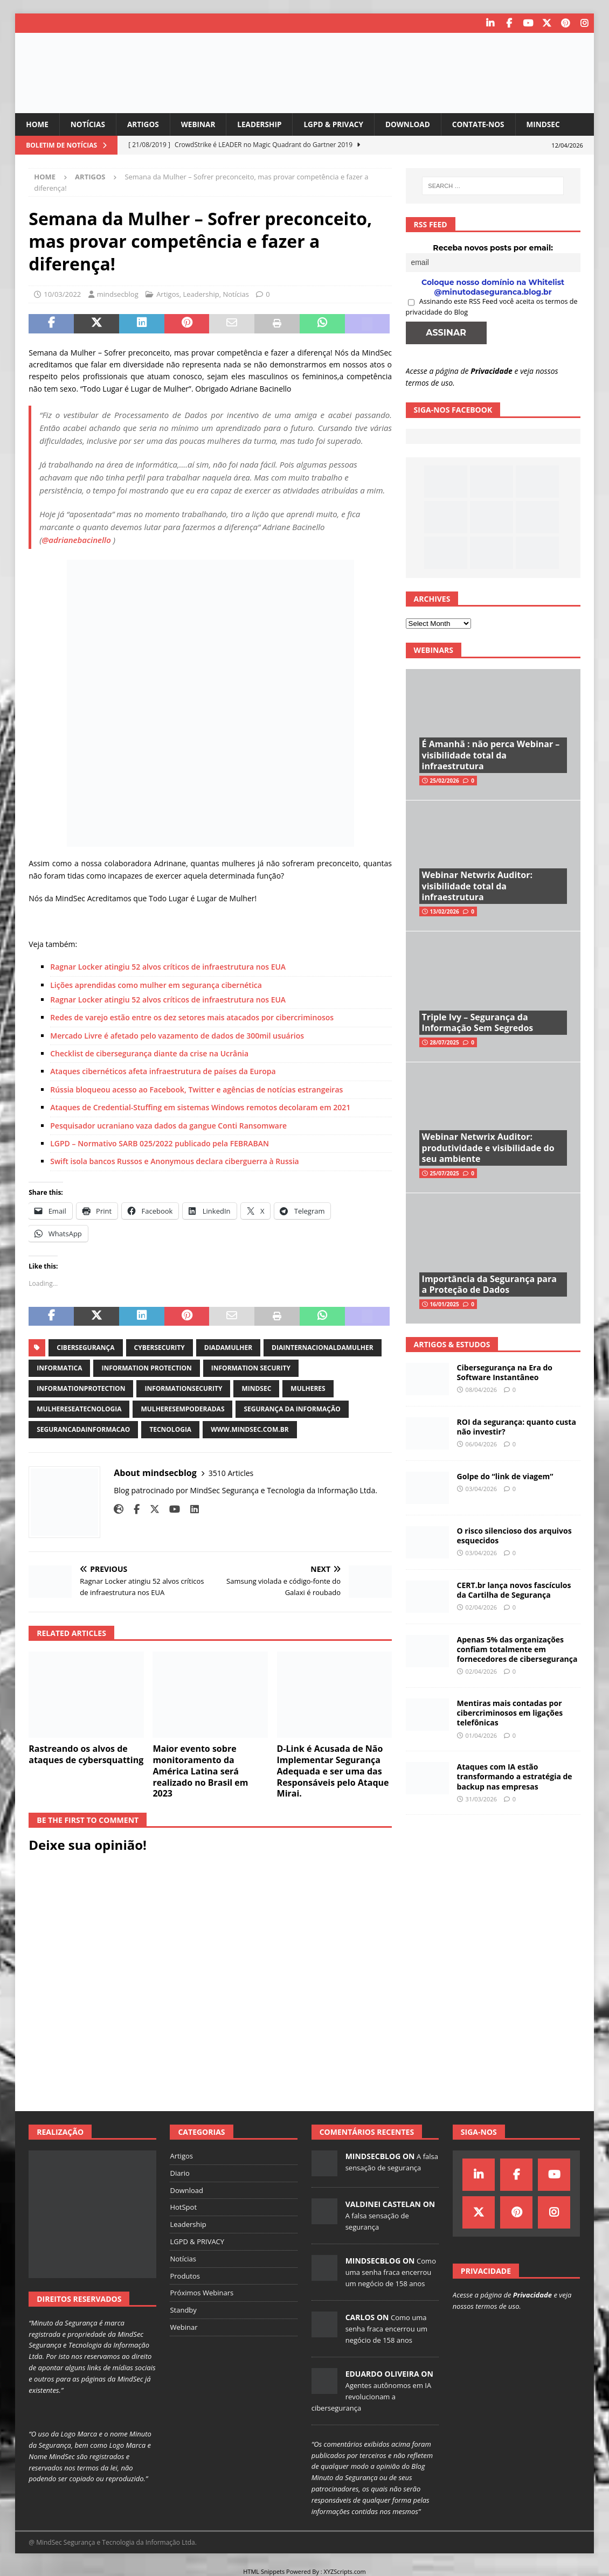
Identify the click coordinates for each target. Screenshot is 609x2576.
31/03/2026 (481, 1798)
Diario (179, 2172)
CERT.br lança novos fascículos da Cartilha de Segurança (514, 1589)
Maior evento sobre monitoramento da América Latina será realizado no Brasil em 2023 (200, 1771)
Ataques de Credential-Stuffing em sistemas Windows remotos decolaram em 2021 (200, 1107)
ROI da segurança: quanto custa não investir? (516, 1426)
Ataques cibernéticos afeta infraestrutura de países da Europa (162, 1071)
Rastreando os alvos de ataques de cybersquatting (86, 1754)
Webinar (201, 124)
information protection (146, 1368)
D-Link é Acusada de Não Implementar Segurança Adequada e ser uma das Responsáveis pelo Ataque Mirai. (333, 1771)
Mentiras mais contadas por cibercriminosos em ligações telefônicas (510, 1713)
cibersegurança (85, 1347)
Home (37, 124)
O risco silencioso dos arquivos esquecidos (514, 1535)
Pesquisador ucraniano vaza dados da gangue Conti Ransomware (168, 1125)
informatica (59, 1368)
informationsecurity (183, 1388)
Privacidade (491, 370)
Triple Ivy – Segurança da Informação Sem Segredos (478, 1022)
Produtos (185, 2275)
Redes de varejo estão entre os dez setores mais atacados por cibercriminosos (192, 1017)
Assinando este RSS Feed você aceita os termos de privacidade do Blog (492, 306)
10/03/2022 (62, 294)
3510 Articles (231, 1472)
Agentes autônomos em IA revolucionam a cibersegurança (372, 2396)
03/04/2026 (481, 1489)
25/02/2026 (444, 780)
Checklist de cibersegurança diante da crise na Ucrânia (149, 1053)
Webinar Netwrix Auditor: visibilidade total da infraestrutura (477, 885)
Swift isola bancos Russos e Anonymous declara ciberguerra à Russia (174, 1161)
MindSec (554, 124)
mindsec (256, 1388)
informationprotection (81, 1388)
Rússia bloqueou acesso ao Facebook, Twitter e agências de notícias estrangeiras (196, 1089)
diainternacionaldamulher (322, 1347)
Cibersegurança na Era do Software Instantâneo (504, 1372)
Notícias (89, 124)
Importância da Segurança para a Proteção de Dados (489, 1284)
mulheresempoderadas (182, 1409)
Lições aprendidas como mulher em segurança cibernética (156, 984)
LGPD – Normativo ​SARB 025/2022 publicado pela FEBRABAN (159, 1143)
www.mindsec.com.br (249, 1429)
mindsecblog (118, 294)
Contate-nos (488, 124)
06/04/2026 (481, 1444)
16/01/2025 (444, 1304)
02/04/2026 (481, 1607)
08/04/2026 (481, 1390)
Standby (183, 2310)
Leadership (264, 124)
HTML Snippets (264, 2571)
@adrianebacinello (76, 539)
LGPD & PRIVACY (339, 124)
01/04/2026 (481, 1735)
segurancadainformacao (83, 1429)
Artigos (145, 124)
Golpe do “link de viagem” (505, 1476)
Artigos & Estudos (452, 1344)
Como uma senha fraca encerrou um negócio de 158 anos (390, 2272)
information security (250, 1368)
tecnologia (170, 1429)
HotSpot (183, 2207)
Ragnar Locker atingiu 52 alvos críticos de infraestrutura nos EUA (168, 967)
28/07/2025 (444, 1042)
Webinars (433, 650)
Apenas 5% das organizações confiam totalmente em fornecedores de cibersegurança (517, 1648)
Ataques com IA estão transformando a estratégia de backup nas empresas (514, 1776)
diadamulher (228, 1347)
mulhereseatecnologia (79, 1409)
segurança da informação (292, 1409)
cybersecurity (159, 1347)
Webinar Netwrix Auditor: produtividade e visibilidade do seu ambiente (488, 1147)
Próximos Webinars (201, 2292)
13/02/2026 (444, 911)
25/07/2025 (444, 1173)
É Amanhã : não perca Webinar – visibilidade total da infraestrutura (491, 754)
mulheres (307, 1388)
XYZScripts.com (345, 2571)
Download (415, 124)
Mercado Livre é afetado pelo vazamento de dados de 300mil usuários (177, 1035)
